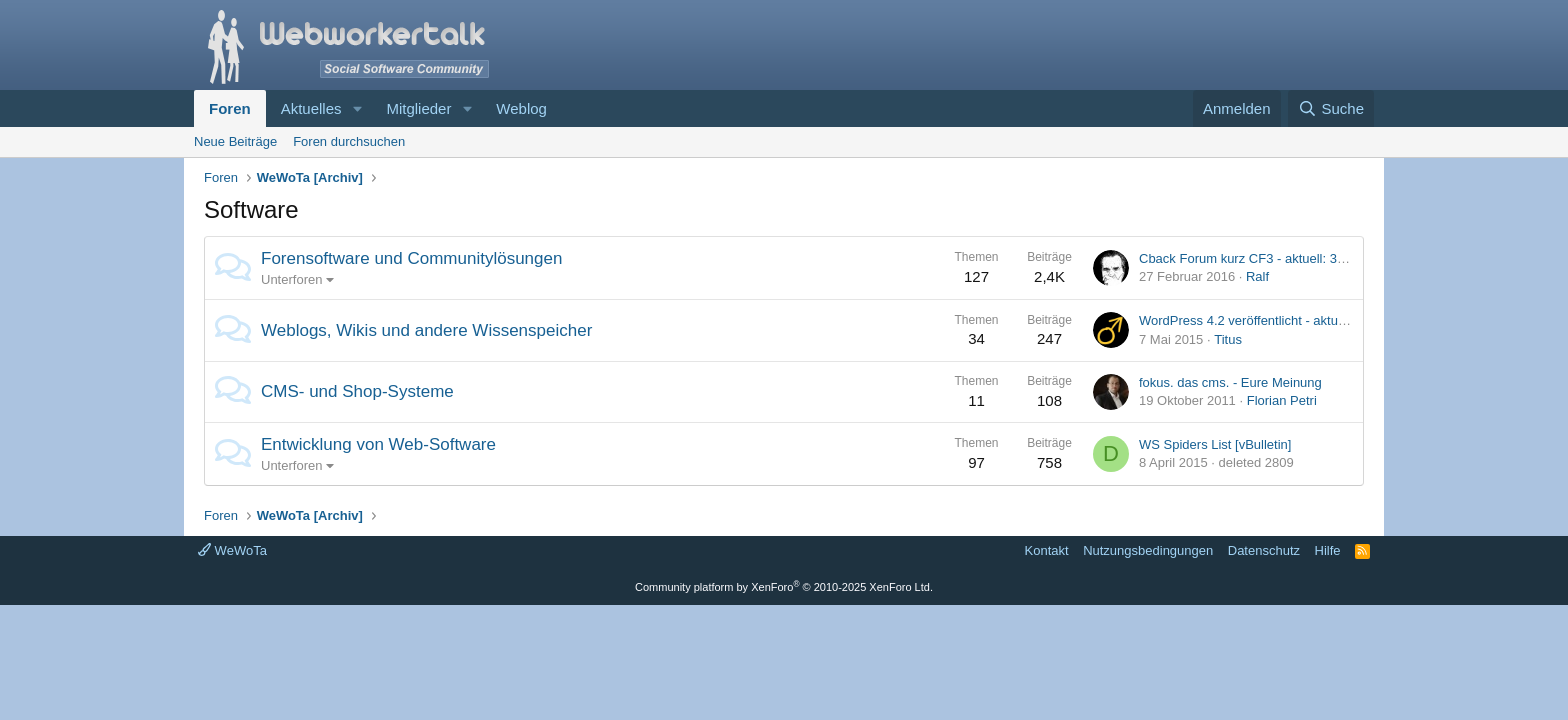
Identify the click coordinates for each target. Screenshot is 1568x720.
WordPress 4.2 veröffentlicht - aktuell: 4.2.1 (1263, 320)
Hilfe (1328, 550)
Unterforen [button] (291, 279)
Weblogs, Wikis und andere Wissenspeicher (426, 330)
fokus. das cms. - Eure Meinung (1230, 382)
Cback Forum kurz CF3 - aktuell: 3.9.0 (1249, 258)
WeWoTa (232, 550)
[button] (357, 108)
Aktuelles (311, 108)
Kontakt (1047, 550)
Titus (1228, 339)
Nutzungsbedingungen (1148, 550)
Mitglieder (418, 108)
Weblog (521, 108)
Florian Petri (1282, 400)
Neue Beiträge (235, 141)
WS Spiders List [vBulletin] (1215, 444)
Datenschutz (1264, 550)
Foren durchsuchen (349, 141)
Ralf (1257, 276)
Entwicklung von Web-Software (378, 444)
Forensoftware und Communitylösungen (411, 258)
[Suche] (1331, 108)
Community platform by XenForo (784, 587)
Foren (230, 108)
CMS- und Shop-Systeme (357, 391)
